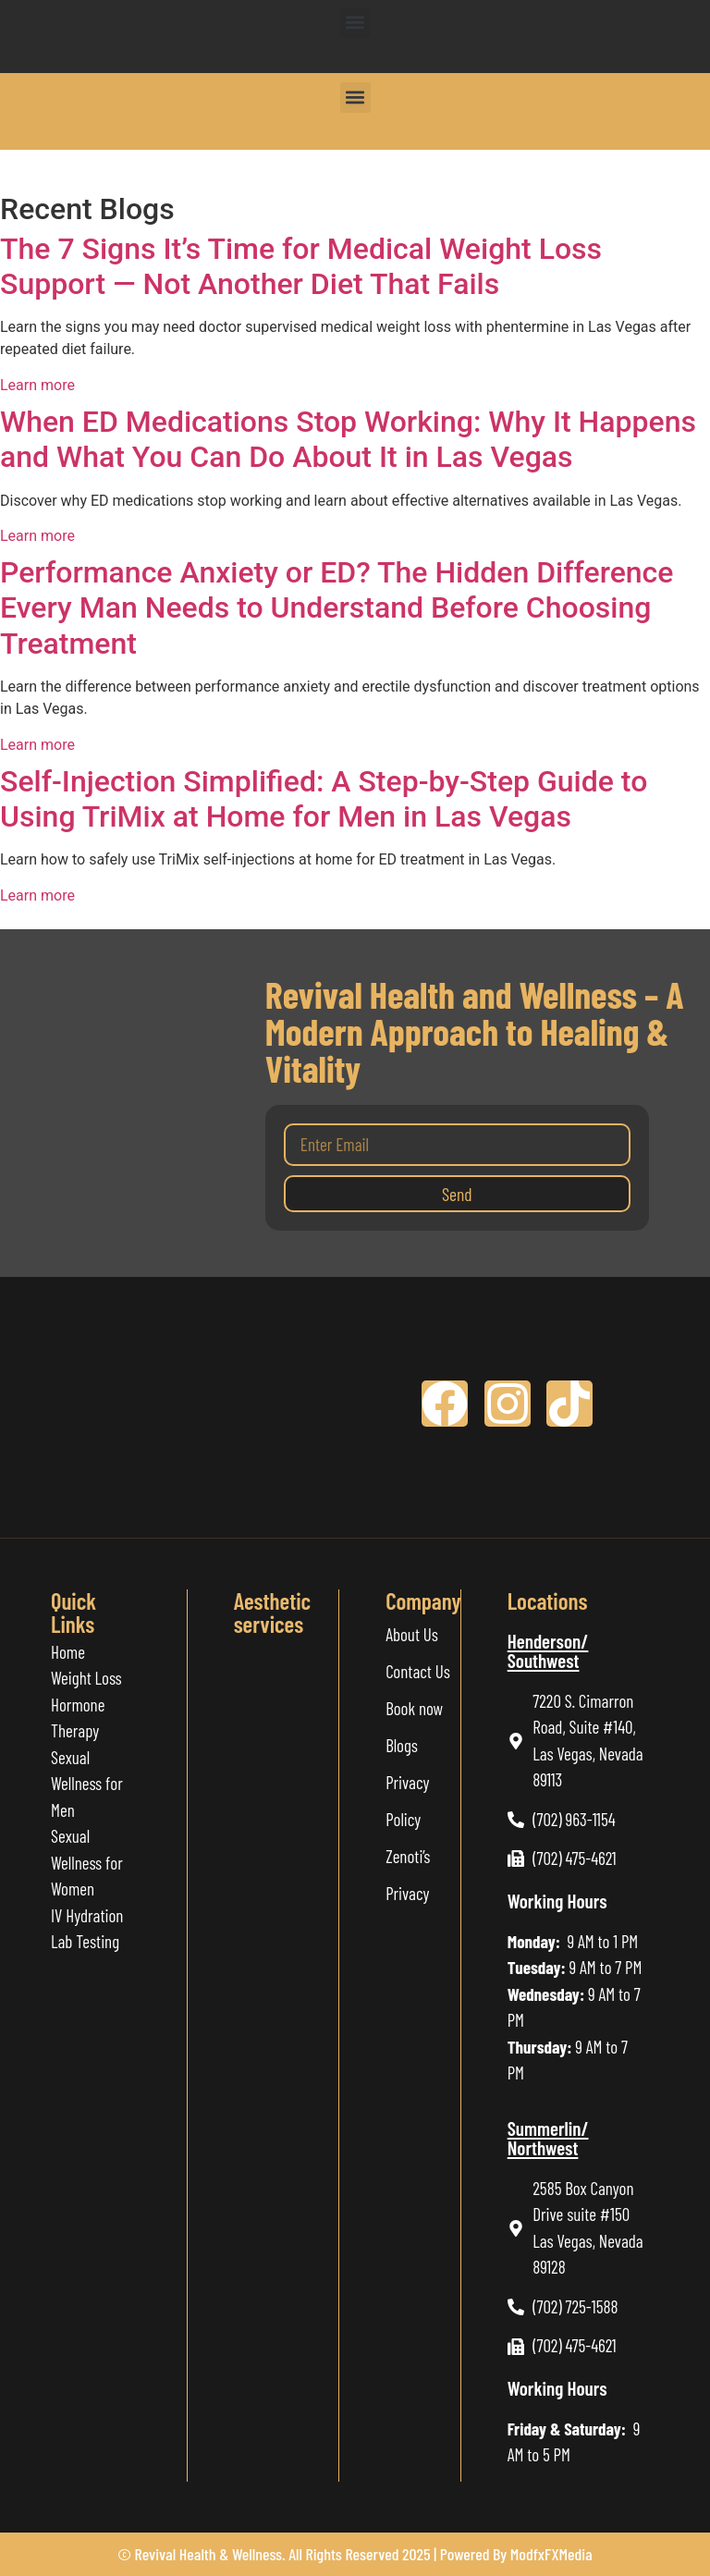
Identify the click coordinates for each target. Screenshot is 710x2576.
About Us (412, 1634)
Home (68, 1651)
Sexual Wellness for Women (89, 1862)
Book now (414, 1708)
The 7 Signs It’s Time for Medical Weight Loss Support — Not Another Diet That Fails (301, 266)
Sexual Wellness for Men (87, 1784)
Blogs (402, 1745)
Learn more (37, 385)
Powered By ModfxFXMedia (516, 2554)
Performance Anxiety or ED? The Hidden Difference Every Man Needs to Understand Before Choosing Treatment (336, 608)
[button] (354, 22)
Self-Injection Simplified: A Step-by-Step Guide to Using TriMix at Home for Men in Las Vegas (323, 799)
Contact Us (418, 1671)
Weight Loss (86, 1677)
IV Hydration (87, 1915)
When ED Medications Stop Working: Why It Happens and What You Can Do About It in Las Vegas (348, 439)
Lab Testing (85, 1941)
